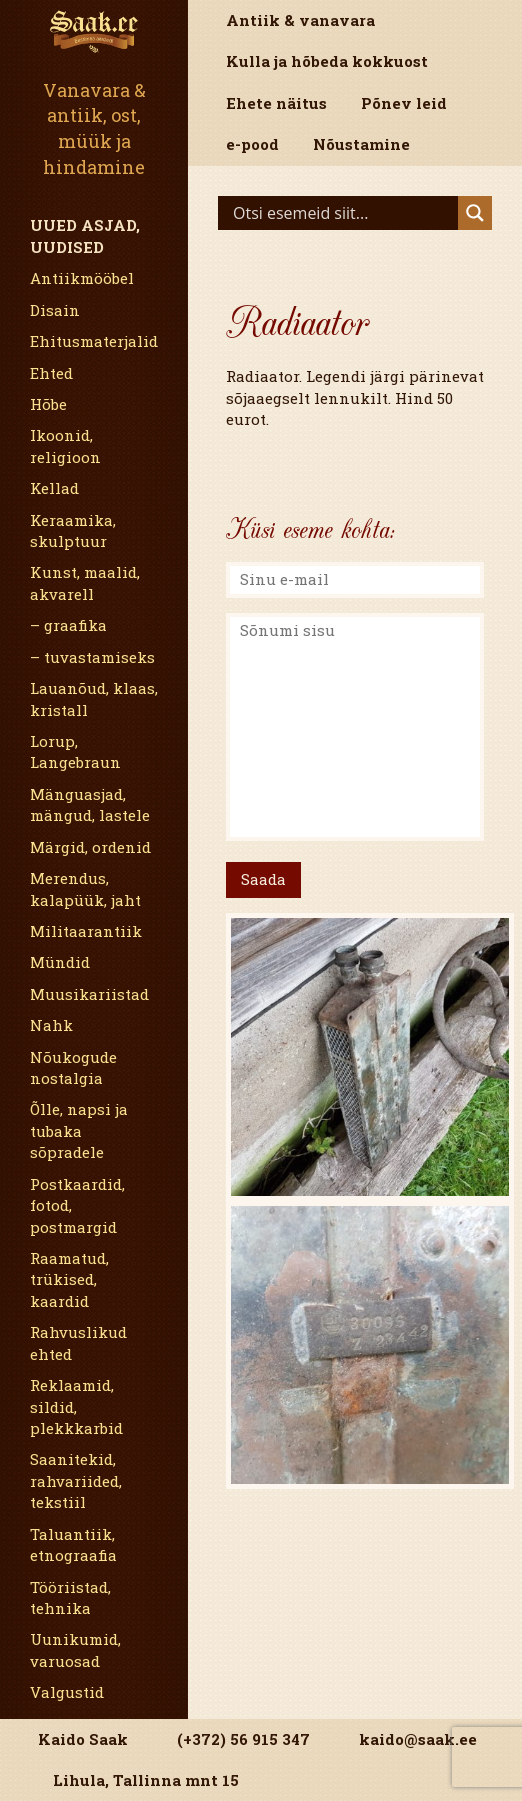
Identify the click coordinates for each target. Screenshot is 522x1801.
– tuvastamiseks (92, 657)
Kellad (54, 488)
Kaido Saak (83, 1739)
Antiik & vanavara (300, 20)
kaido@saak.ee (418, 1739)
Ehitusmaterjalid (94, 341)
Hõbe (48, 404)
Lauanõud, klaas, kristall (94, 698)
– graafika (68, 625)
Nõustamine (361, 144)
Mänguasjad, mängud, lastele (90, 804)
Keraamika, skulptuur (73, 530)
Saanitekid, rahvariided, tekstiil (76, 1480)
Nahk (51, 1025)
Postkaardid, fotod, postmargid (77, 1205)
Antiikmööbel (82, 278)
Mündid (60, 962)
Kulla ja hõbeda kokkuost (327, 61)
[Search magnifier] (475, 213)
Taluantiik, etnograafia (73, 1544)
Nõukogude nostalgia (73, 1067)
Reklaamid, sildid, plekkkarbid (76, 1406)
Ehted (51, 373)
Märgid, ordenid (90, 847)
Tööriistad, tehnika (70, 1597)
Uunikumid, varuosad (75, 1649)
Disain (55, 310)
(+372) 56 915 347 (243, 1739)
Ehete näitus (276, 103)
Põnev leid (404, 103)
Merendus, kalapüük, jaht (85, 888)
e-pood (252, 144)
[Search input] (343, 213)
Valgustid (67, 1692)
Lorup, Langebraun (75, 751)
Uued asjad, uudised (85, 235)
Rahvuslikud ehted (78, 1342)
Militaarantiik (86, 931)
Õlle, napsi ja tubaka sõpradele (79, 1130)
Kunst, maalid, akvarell (85, 582)
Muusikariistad (89, 994)
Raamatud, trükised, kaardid (69, 1279)
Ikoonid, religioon (65, 445)
